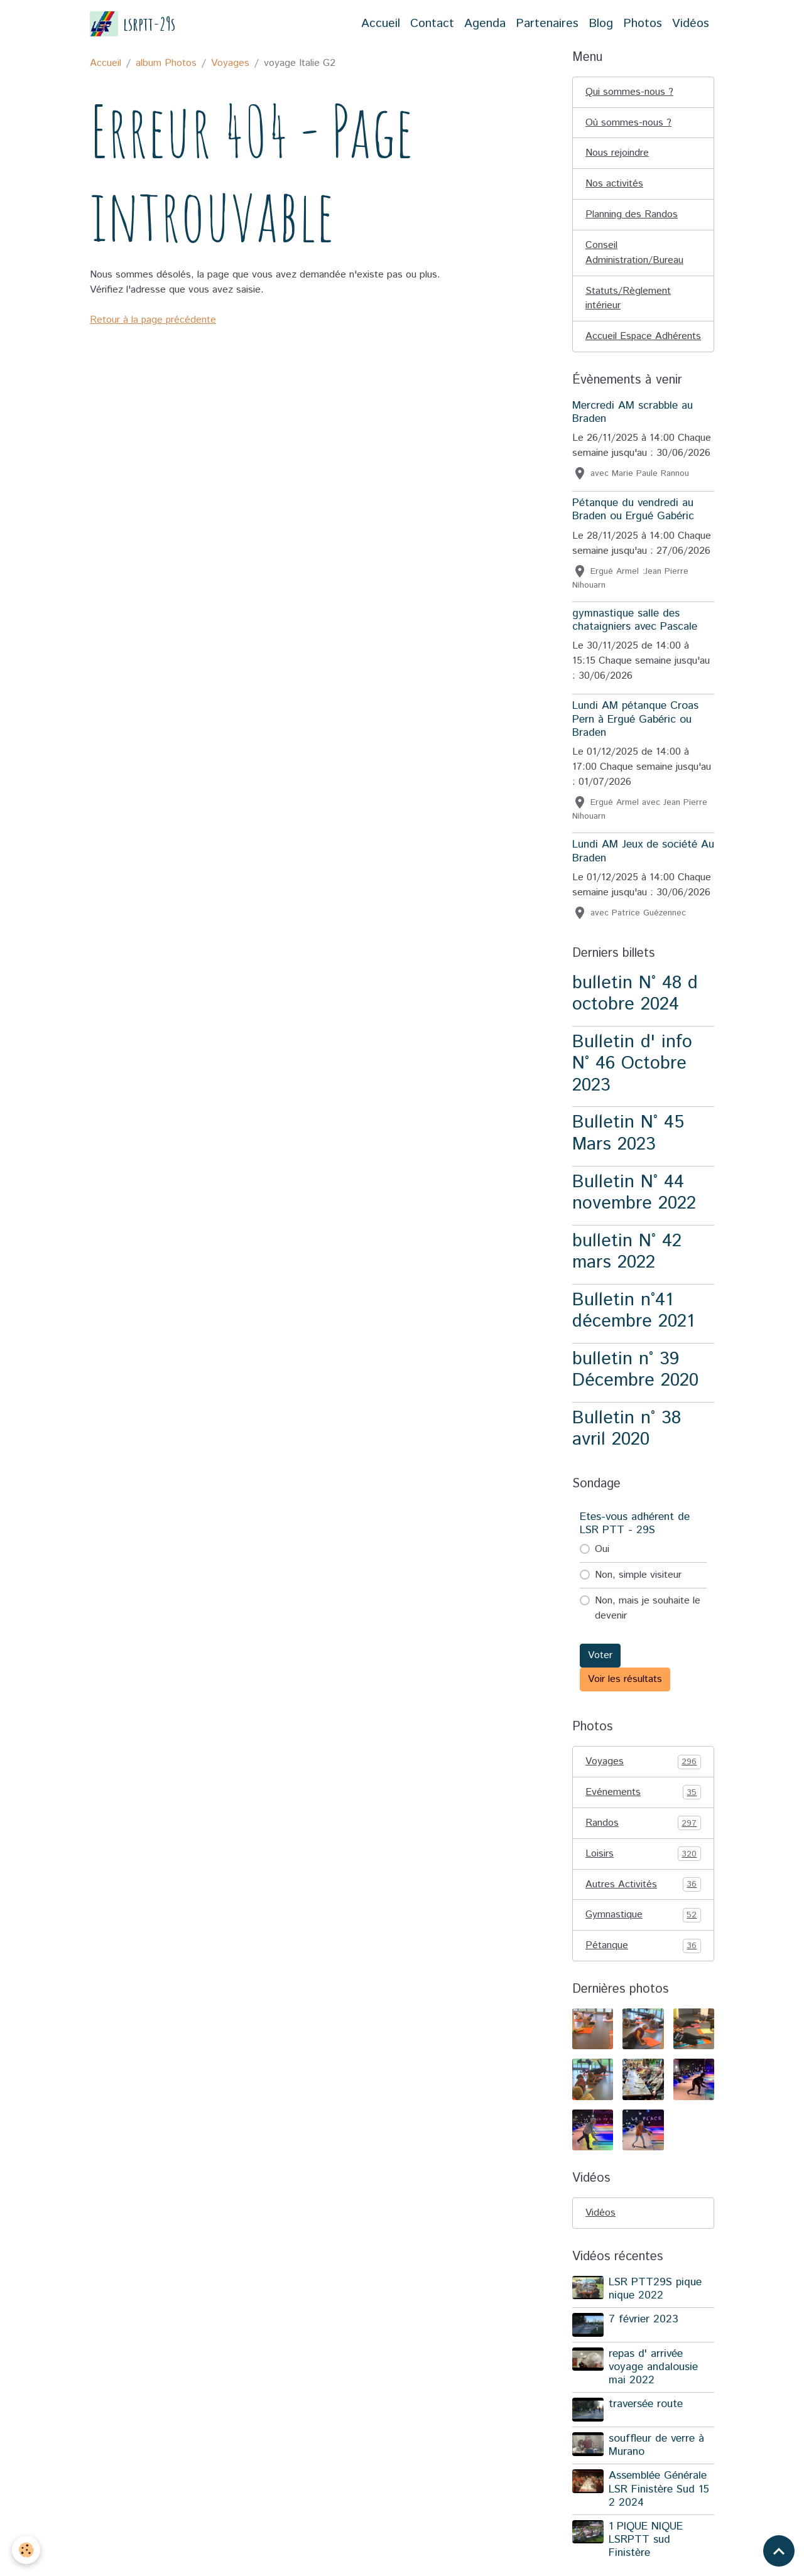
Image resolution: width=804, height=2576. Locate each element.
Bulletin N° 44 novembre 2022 (634, 1208)
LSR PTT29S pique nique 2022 (655, 2305)
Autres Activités (643, 1901)
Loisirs (643, 1870)
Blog (601, 23)
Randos (643, 1839)
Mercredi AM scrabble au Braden (632, 428)
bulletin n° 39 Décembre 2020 (635, 1386)
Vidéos (690, 23)
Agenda (485, 23)
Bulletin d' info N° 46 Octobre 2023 (632, 1079)
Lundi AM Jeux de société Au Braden (643, 867)
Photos (642, 23)
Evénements (643, 1808)
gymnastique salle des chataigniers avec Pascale (634, 636)
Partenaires (547, 23)
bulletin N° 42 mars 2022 (627, 1267)
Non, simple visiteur (638, 1591)
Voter (600, 1671)
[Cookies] (27, 2550)
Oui (602, 1565)
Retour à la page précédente (153, 320)
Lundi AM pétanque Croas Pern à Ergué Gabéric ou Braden (635, 735)
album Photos (166, 63)
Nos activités (614, 184)
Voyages (230, 63)
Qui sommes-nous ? (629, 92)
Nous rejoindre (617, 153)
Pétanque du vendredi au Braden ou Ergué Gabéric (633, 526)
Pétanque (643, 1962)
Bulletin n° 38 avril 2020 (626, 1445)
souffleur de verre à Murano (656, 2461)
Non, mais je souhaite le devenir (647, 1624)
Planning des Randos (631, 215)
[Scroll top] (779, 2551)
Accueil (380, 23)
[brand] (132, 24)
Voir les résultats (625, 1695)
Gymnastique (643, 1931)
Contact (432, 23)
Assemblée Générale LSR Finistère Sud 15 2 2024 (659, 2505)
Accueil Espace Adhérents (619, 345)
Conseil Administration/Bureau (634, 253)
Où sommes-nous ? (628, 123)
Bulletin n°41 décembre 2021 (633, 1326)
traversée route (646, 2421)
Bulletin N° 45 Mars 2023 (628, 1149)
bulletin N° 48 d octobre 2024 (635, 1009)
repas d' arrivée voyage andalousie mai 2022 (653, 2384)
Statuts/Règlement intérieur (628, 299)
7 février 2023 (643, 2336)
